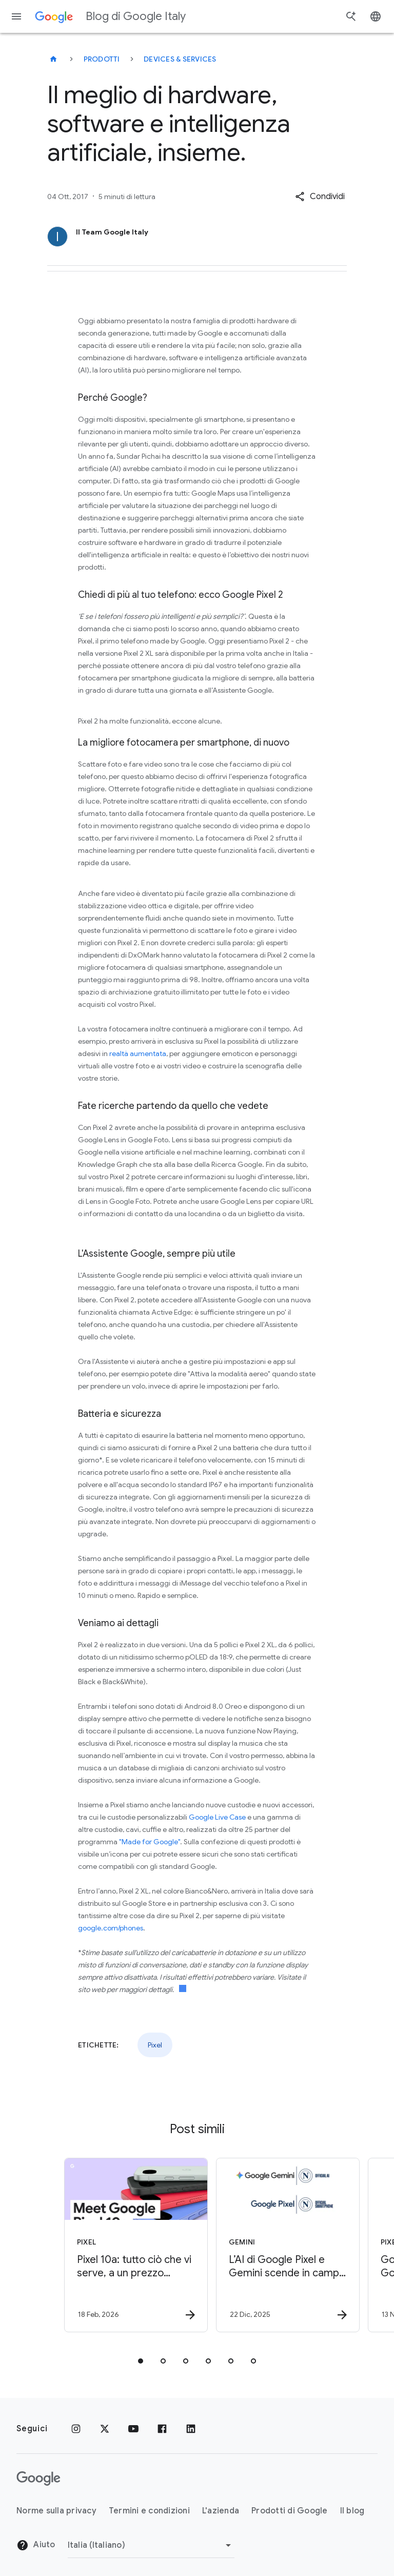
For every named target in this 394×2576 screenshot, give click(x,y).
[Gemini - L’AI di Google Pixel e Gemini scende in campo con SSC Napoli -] (272, 2245)
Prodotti (102, 59)
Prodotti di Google (289, 2511)
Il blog (352, 2511)
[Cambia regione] (151, 2545)
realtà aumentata (137, 1053)
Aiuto (35, 2545)
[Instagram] (76, 2428)
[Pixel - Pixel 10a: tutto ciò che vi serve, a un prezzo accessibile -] (120, 2245)
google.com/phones (110, 1928)
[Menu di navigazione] (16, 16)
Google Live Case (217, 1817)
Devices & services (180, 59)
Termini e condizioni (149, 2511)
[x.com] (104, 2428)
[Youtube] (133, 2428)
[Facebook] (162, 2428)
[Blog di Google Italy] (53, 59)
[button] (320, 196)
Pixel (155, 2045)
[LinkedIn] (191, 2428)
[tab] (140, 2361)
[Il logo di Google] (38, 2478)
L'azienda (220, 2511)
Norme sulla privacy (56, 2511)
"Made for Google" (149, 1841)
